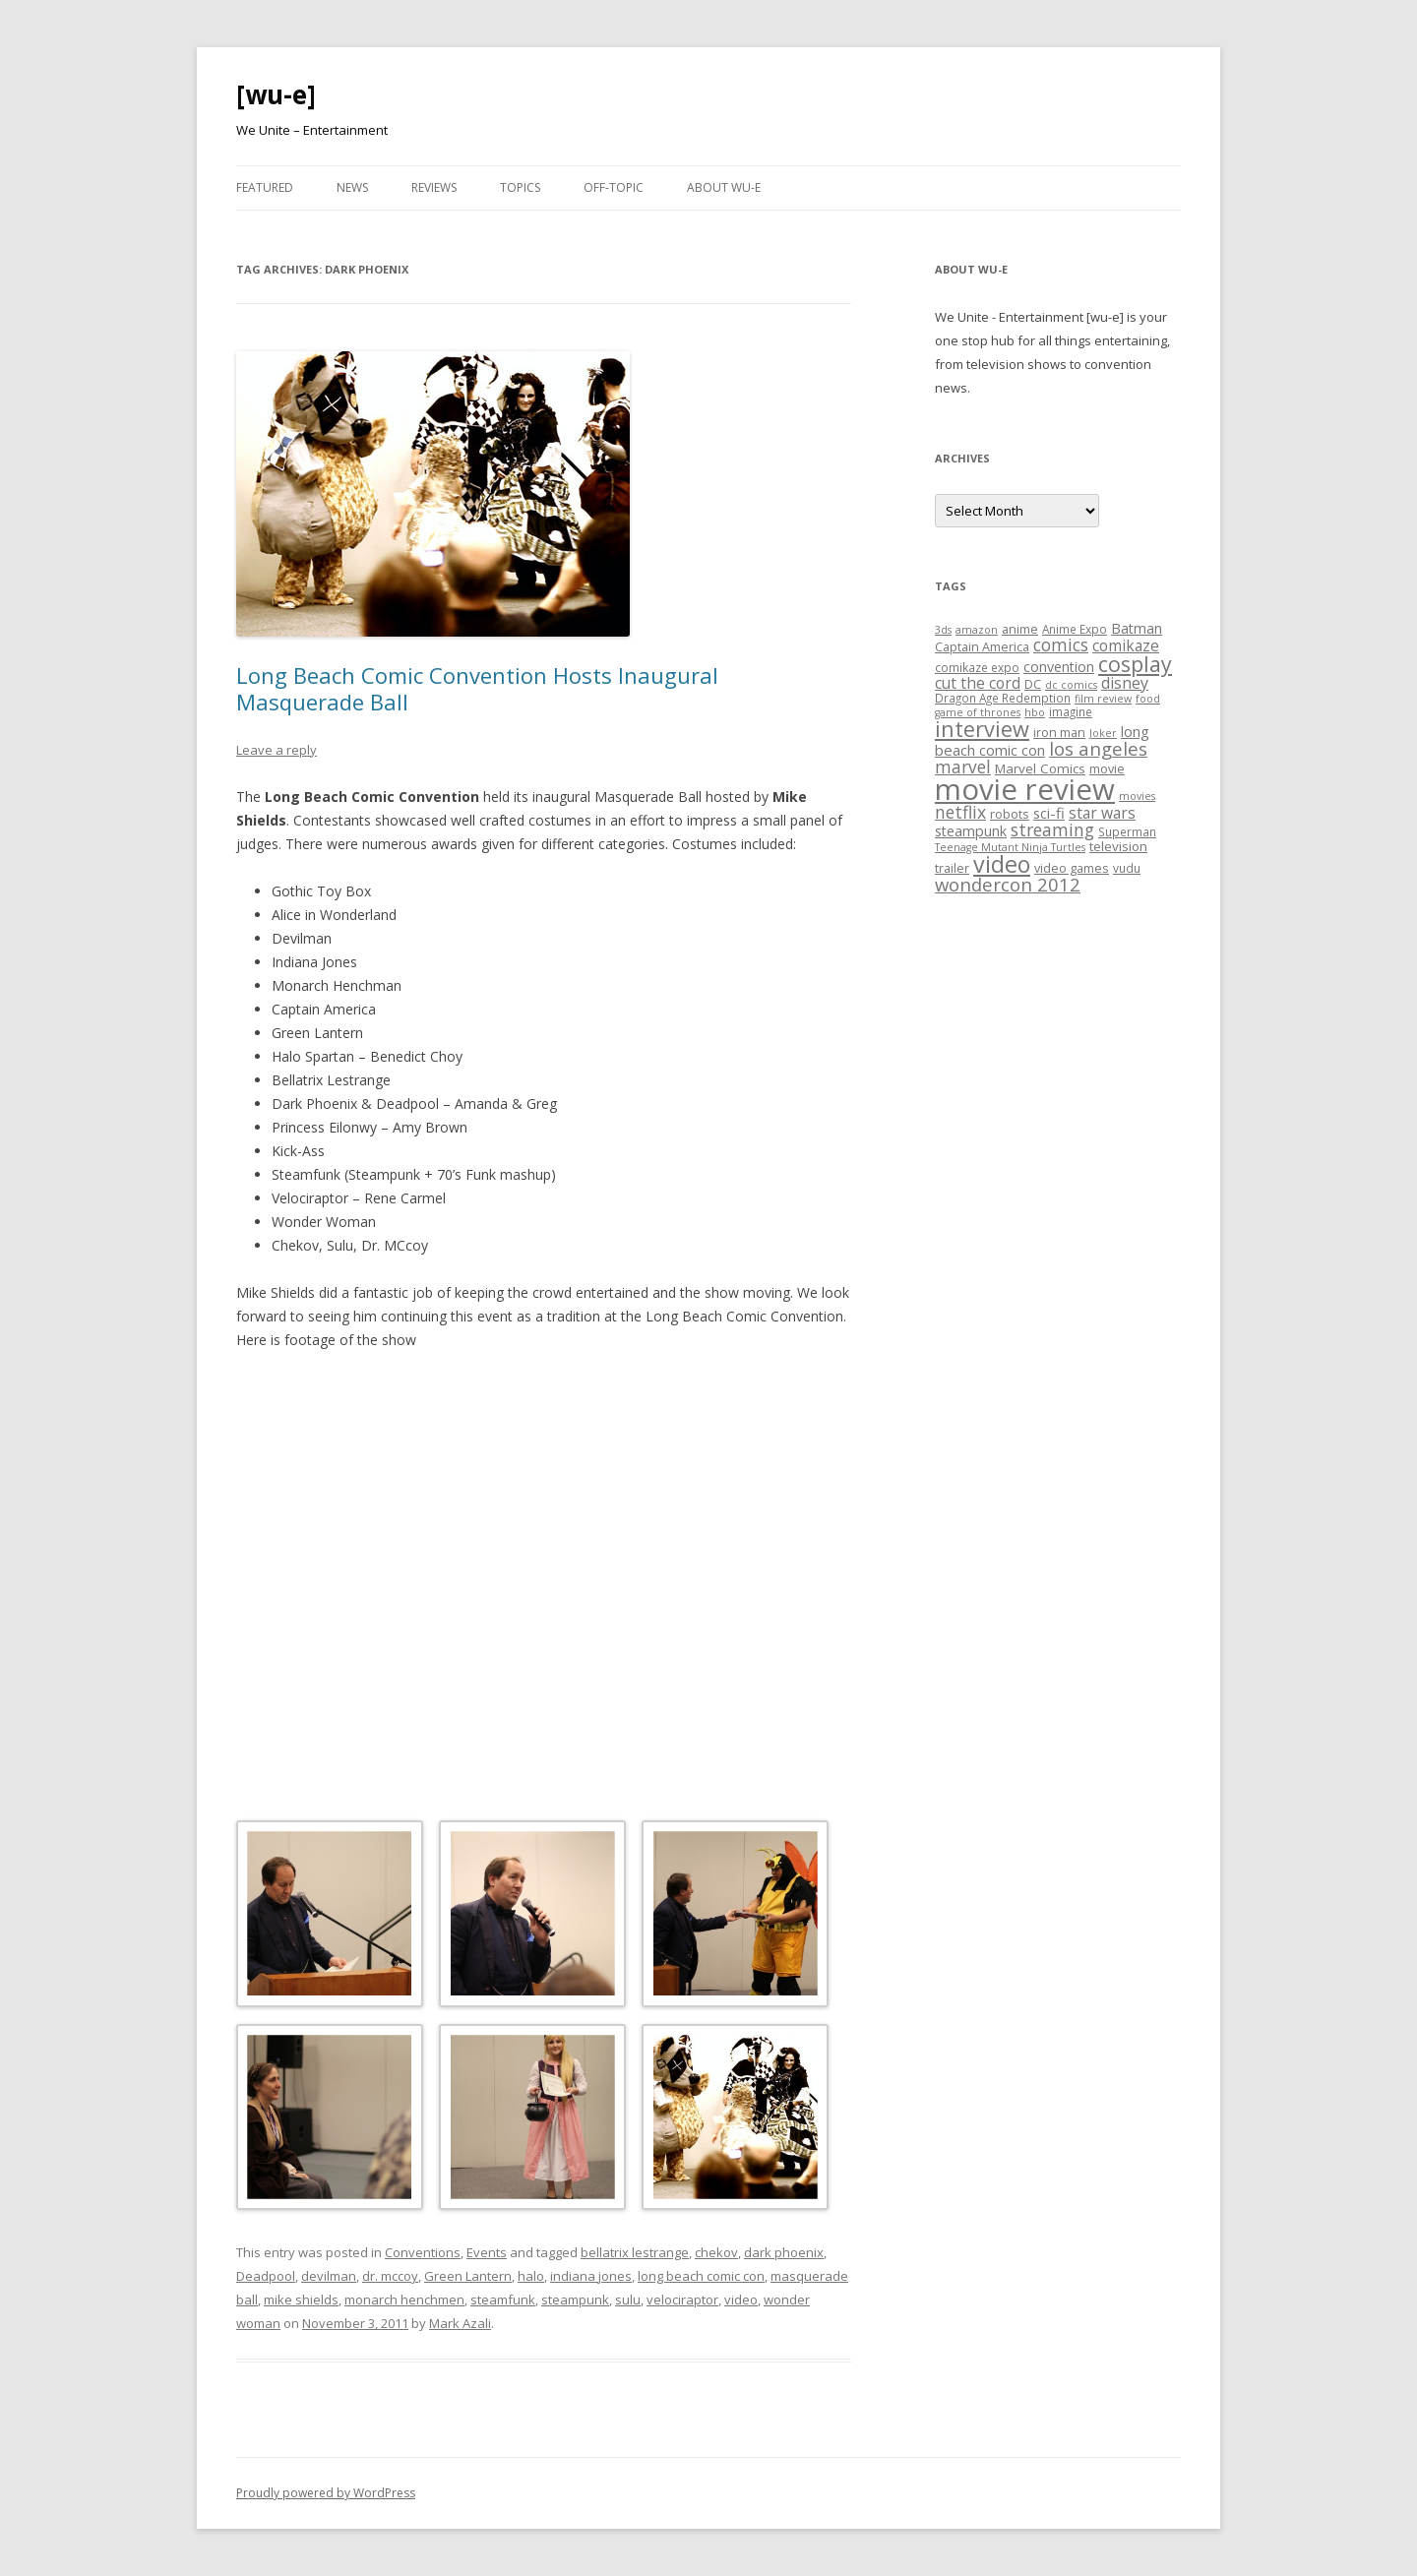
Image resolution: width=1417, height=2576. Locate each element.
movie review (1025, 789)
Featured (264, 187)
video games (1071, 868)
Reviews (434, 187)
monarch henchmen (404, 2299)
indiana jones (591, 2276)
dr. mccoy (390, 2276)
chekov (716, 2252)
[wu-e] (276, 94)
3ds (943, 630)
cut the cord (977, 683)
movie (1107, 768)
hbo (1034, 712)
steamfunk (502, 2299)
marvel (963, 767)
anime (1020, 629)
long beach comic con (701, 2276)
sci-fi (1049, 813)
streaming (1052, 829)
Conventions (423, 2252)
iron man (1059, 732)
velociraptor (682, 2299)
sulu (628, 2299)
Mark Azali (460, 2323)
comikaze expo (977, 667)
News (352, 187)
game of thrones (977, 712)
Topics (520, 187)
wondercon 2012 (1007, 884)
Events (486, 2252)
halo (531, 2276)
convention (1058, 666)
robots (1009, 814)
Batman (1136, 628)
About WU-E (724, 187)
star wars (1102, 813)
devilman (328, 2276)
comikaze (1125, 645)
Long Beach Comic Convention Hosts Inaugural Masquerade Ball (477, 687)
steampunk (575, 2299)
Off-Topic (614, 187)
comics (1060, 645)
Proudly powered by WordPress (325, 2492)
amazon (976, 630)
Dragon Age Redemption (1003, 697)
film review (1103, 698)
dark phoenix (784, 2252)
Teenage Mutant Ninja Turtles (1010, 847)
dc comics (1071, 685)
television (1118, 846)
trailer (952, 868)
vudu (1126, 868)
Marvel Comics (1040, 768)
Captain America (982, 646)
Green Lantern (468, 2276)
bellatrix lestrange (635, 2252)
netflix (960, 812)
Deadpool (265, 2276)
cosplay (1135, 663)
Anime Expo (1074, 629)
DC (1032, 684)
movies (1137, 796)
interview (982, 728)
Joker (1103, 733)
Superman (1127, 831)
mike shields (301, 2299)
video (741, 2299)
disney (1124, 683)
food (1148, 698)
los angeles (1098, 748)
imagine (1070, 711)
